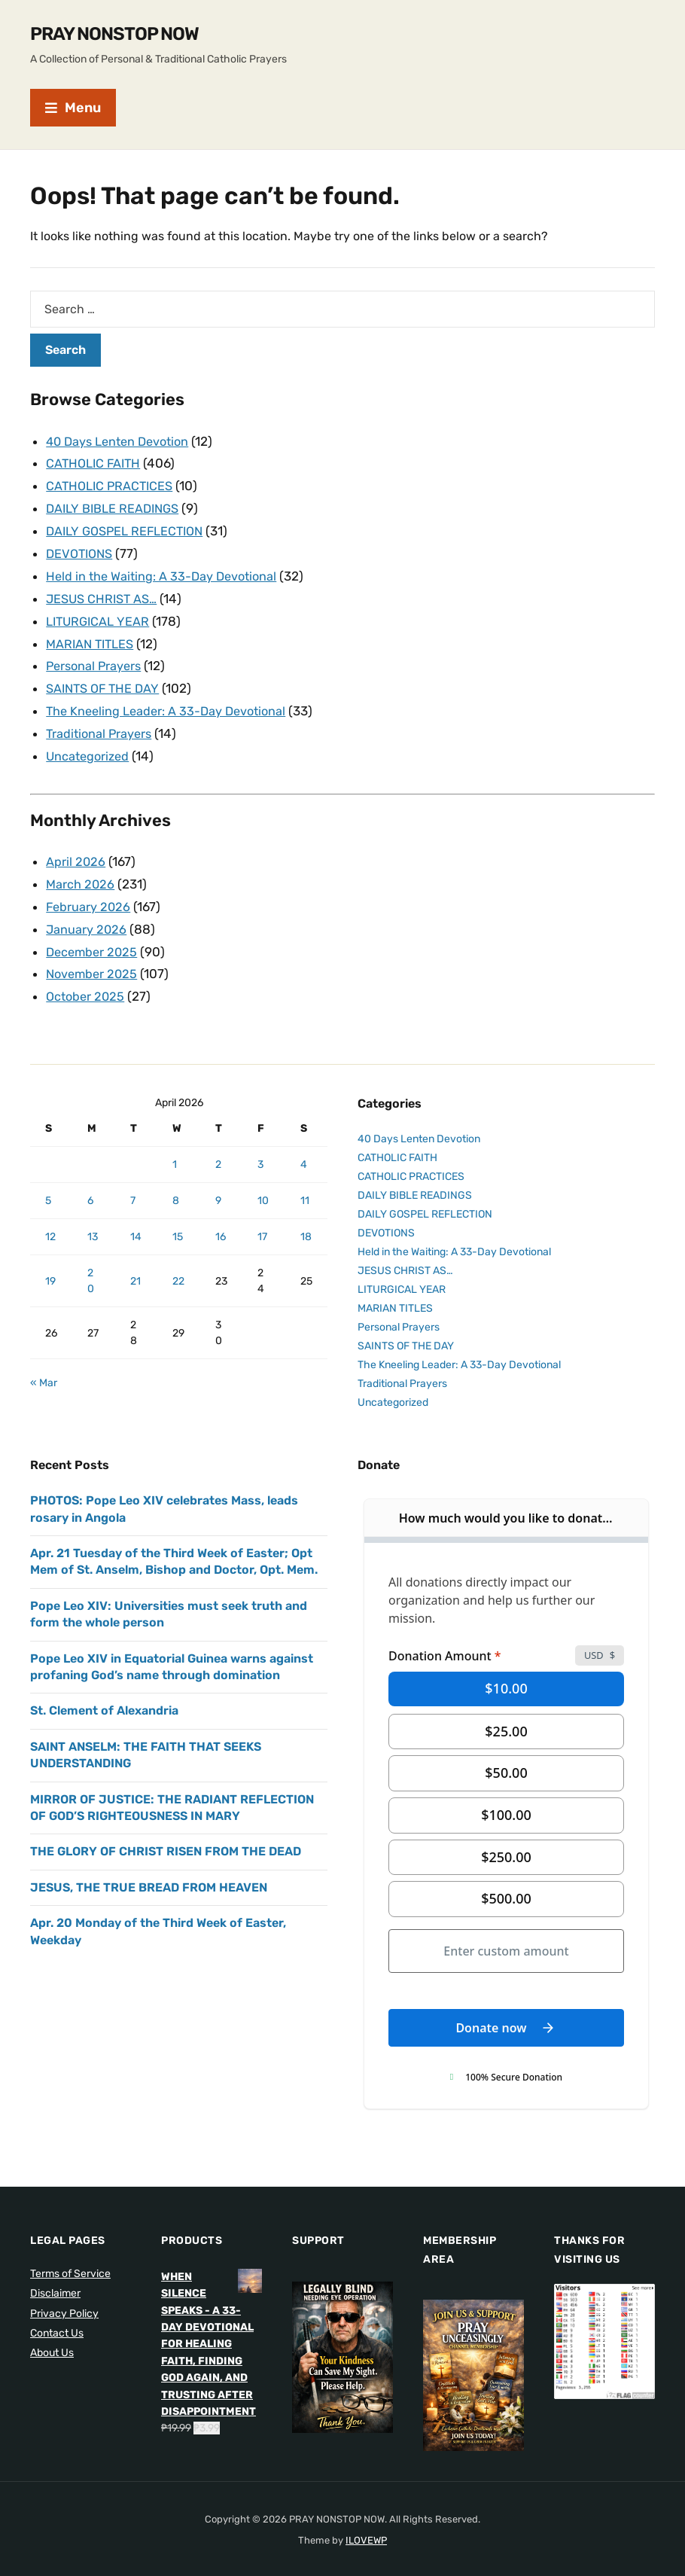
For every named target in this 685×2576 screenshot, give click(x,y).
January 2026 (87, 915)
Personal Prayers (96, 658)
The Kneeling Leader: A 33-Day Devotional (170, 701)
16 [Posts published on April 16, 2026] (220, 1220)
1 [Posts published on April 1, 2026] (174, 1148)
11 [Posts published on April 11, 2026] (304, 1184)
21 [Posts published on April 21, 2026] (135, 1264)
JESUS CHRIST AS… (104, 593)
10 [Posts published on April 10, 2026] (263, 1184)
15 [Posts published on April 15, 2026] (177, 1220)
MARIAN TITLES (92, 637)
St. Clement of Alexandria (104, 1694)
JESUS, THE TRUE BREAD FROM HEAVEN (148, 1871)
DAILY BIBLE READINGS (115, 506)
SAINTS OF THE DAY (105, 679)
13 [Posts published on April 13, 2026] (92, 1220)
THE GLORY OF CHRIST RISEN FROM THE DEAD (165, 1835)
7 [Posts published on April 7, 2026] (132, 1184)
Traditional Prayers (101, 723)
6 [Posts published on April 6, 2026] (90, 1184)
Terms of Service (70, 2257)
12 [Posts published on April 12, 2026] (50, 1220)
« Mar (43, 1366)
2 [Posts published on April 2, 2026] (218, 1148)
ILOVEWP (366, 2523)
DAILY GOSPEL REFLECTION (129, 527)
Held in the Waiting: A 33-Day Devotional (165, 571)
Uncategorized (89, 745)
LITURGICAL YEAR (100, 615)
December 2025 (94, 937)
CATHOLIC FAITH (95, 462)
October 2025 (87, 980)
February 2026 (89, 893)
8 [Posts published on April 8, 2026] (175, 1184)
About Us (52, 2336)
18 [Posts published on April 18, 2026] (306, 1220)
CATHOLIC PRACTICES (112, 484)
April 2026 (76, 850)
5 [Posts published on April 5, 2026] (48, 1184)
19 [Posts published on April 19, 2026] (50, 1264)
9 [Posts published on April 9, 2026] (218, 1184)
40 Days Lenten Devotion (122, 441)
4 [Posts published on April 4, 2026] (303, 1148)
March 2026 (81, 871)
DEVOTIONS (81, 549)
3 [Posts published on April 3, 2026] (260, 1148)
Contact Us (57, 2316)
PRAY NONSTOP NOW (114, 33)
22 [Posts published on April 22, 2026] (178, 1264)
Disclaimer (55, 2276)
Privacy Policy (64, 2297)
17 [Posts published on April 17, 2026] (262, 1220)
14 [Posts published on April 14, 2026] (136, 1220)
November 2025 (94, 958)
